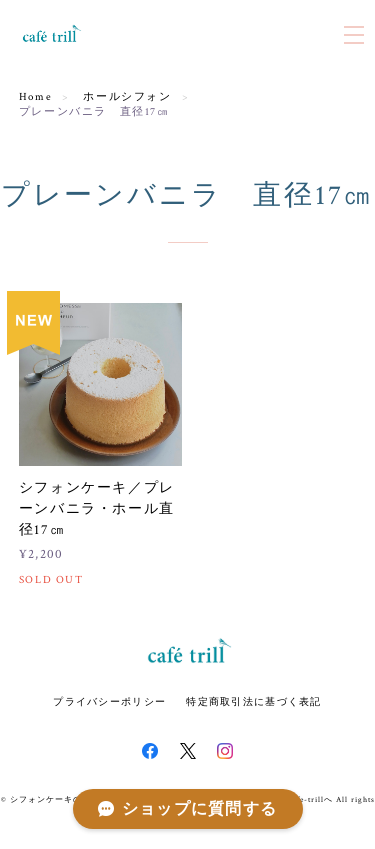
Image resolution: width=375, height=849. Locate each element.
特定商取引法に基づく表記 (253, 701)
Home (35, 97)
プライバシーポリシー (109, 701)
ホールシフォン (127, 97)
